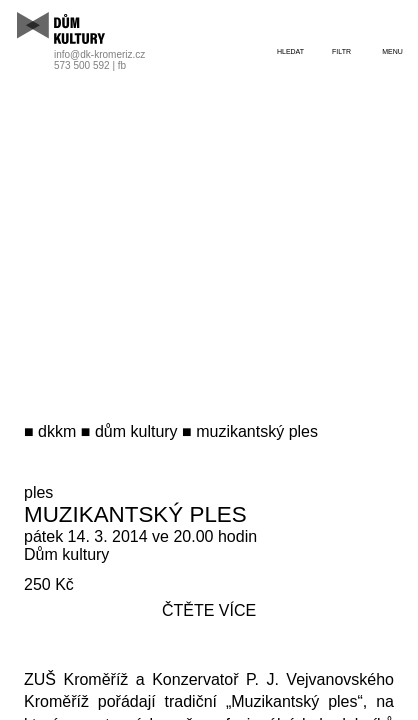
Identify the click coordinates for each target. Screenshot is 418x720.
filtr (341, 51)
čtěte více (209, 610)
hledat (290, 51)
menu (392, 51)
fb (122, 65)
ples (38, 492)
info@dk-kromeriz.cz (99, 54)
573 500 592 (82, 65)
